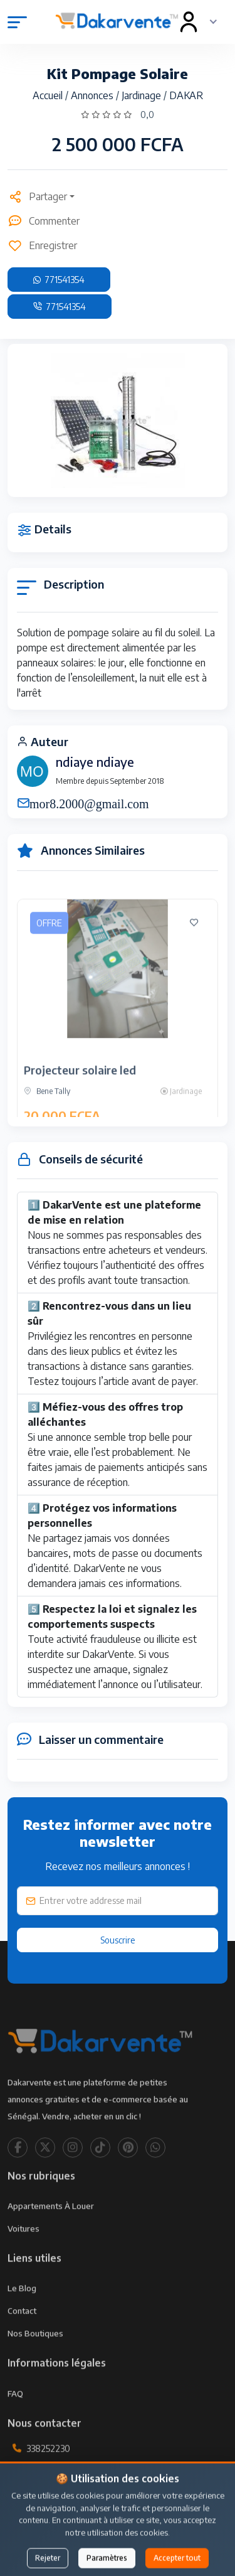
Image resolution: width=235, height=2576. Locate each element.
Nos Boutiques (35, 2355)
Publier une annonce (118, 2541)
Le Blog (22, 2310)
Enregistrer (42, 245)
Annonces (93, 95)
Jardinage (143, 95)
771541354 (59, 279)
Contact (22, 2332)
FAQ (15, 2415)
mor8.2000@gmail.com (89, 802)
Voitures (23, 2250)
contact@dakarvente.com (79, 2499)
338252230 (48, 2470)
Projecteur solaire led (80, 1091)
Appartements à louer (51, 2228)
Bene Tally (47, 1113)
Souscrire (117, 1940)
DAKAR (186, 95)
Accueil (49, 95)
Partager (37, 196)
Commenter (44, 220)
